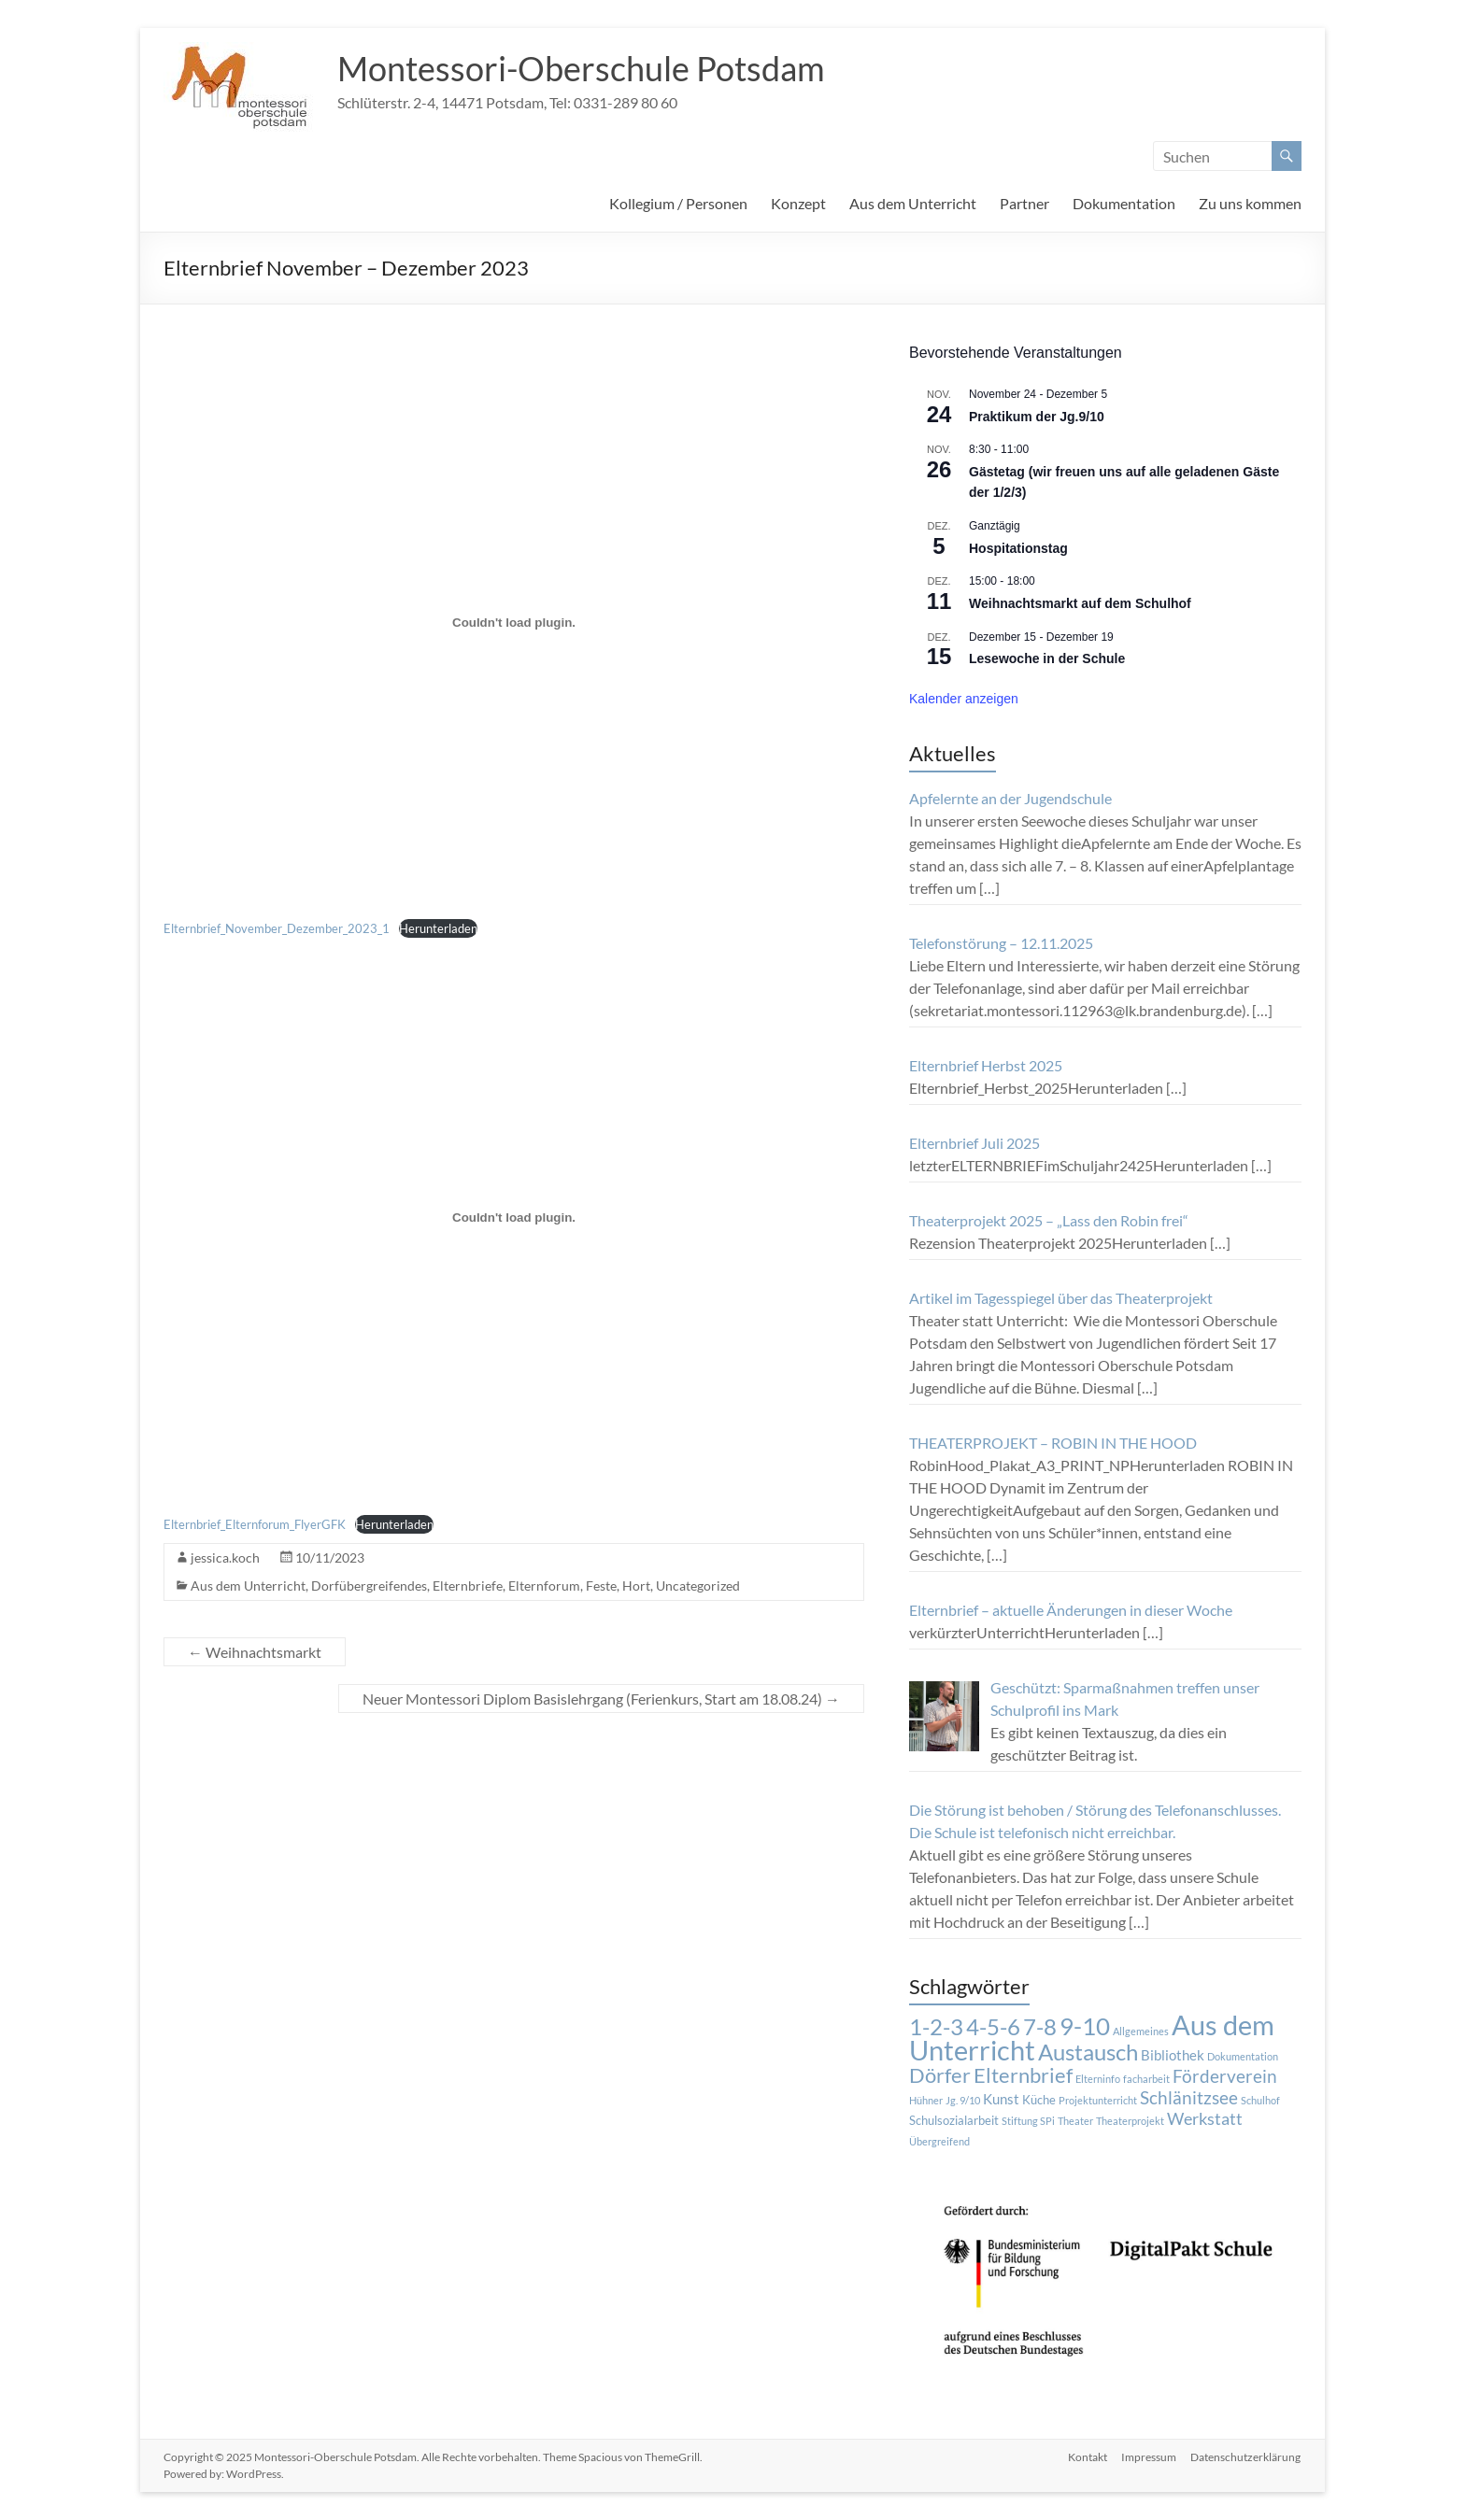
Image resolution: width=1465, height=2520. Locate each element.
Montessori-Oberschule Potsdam (581, 68)
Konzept (798, 203)
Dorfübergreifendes (369, 1585)
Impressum (1148, 2457)
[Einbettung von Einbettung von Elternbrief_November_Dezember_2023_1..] (514, 622)
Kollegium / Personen (678, 203)
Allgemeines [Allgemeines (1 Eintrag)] (1141, 2031)
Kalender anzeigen (963, 698)
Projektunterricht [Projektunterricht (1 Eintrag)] (1098, 2100)
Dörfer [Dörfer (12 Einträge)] (940, 2075)
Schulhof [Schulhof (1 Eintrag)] (1260, 2100)
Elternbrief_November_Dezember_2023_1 (277, 928)
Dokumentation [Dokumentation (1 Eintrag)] (1242, 2056)
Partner (1024, 203)
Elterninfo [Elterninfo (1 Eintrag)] (1097, 2079)
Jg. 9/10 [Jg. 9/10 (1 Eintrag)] (963, 2100)
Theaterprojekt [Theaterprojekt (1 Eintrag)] (1130, 2121)
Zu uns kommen (1250, 203)
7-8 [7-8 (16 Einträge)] (1040, 2026)
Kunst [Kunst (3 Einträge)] (1001, 2098)
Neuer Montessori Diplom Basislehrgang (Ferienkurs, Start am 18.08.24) (601, 1698)
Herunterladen (438, 928)
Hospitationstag (1018, 548)
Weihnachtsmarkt (254, 1652)
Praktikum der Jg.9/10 (1036, 416)
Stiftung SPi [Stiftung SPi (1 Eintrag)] (1028, 2121)
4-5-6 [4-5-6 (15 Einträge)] (993, 2027)
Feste (601, 1585)
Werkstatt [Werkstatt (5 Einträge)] (1205, 2119)
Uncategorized (698, 1585)
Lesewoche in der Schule (1047, 658)
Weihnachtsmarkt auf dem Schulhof (1080, 603)
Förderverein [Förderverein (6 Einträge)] (1225, 2076)
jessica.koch (225, 1557)
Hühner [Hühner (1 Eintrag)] (926, 2100)
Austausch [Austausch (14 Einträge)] (1088, 2052)
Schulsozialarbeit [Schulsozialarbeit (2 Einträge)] (954, 2120)
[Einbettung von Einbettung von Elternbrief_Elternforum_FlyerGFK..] (514, 1218)
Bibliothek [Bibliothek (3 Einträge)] (1172, 2054)
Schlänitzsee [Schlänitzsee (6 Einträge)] (1189, 2098)
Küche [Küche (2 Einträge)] (1039, 2099)
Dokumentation (1124, 203)
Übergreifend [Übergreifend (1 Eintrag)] (939, 2141)
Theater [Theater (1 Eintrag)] (1075, 2121)
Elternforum (544, 1585)
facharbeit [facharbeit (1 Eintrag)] (1146, 2079)
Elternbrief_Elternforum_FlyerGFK (255, 1524)
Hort (636, 1585)
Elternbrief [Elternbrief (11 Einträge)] (1023, 2075)
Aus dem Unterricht (912, 203)
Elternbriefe (468, 1585)
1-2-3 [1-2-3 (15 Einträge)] (936, 2027)
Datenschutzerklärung (1246, 2457)
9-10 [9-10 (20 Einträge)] (1085, 2026)
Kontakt (1086, 2457)
